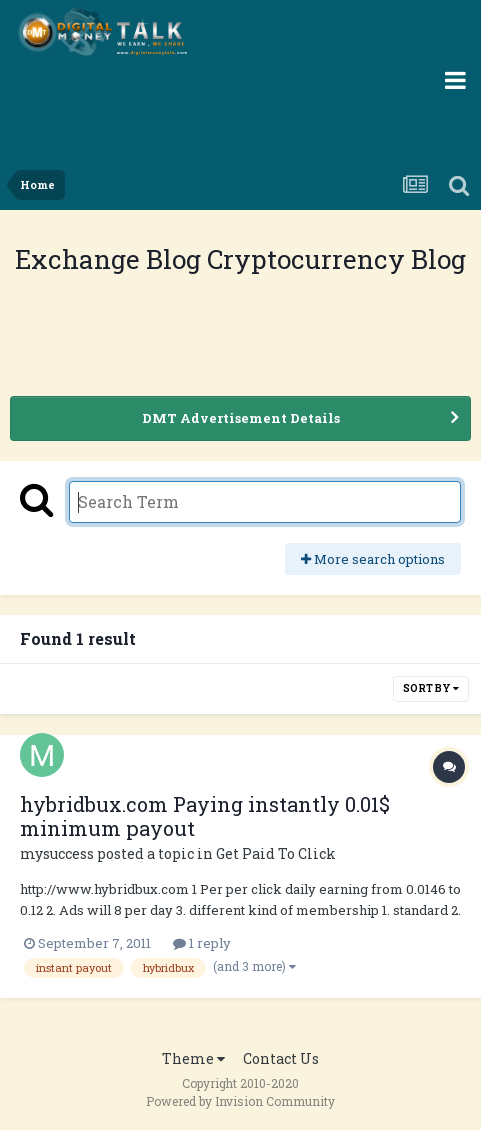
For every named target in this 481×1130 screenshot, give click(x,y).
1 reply (202, 943)
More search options (373, 559)
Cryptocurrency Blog (336, 259)
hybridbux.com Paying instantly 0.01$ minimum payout (205, 816)
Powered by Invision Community (240, 1101)
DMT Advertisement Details (241, 418)
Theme (193, 1058)
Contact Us (281, 1058)
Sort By (431, 688)
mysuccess (57, 853)
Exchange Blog (111, 259)
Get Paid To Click (276, 853)
